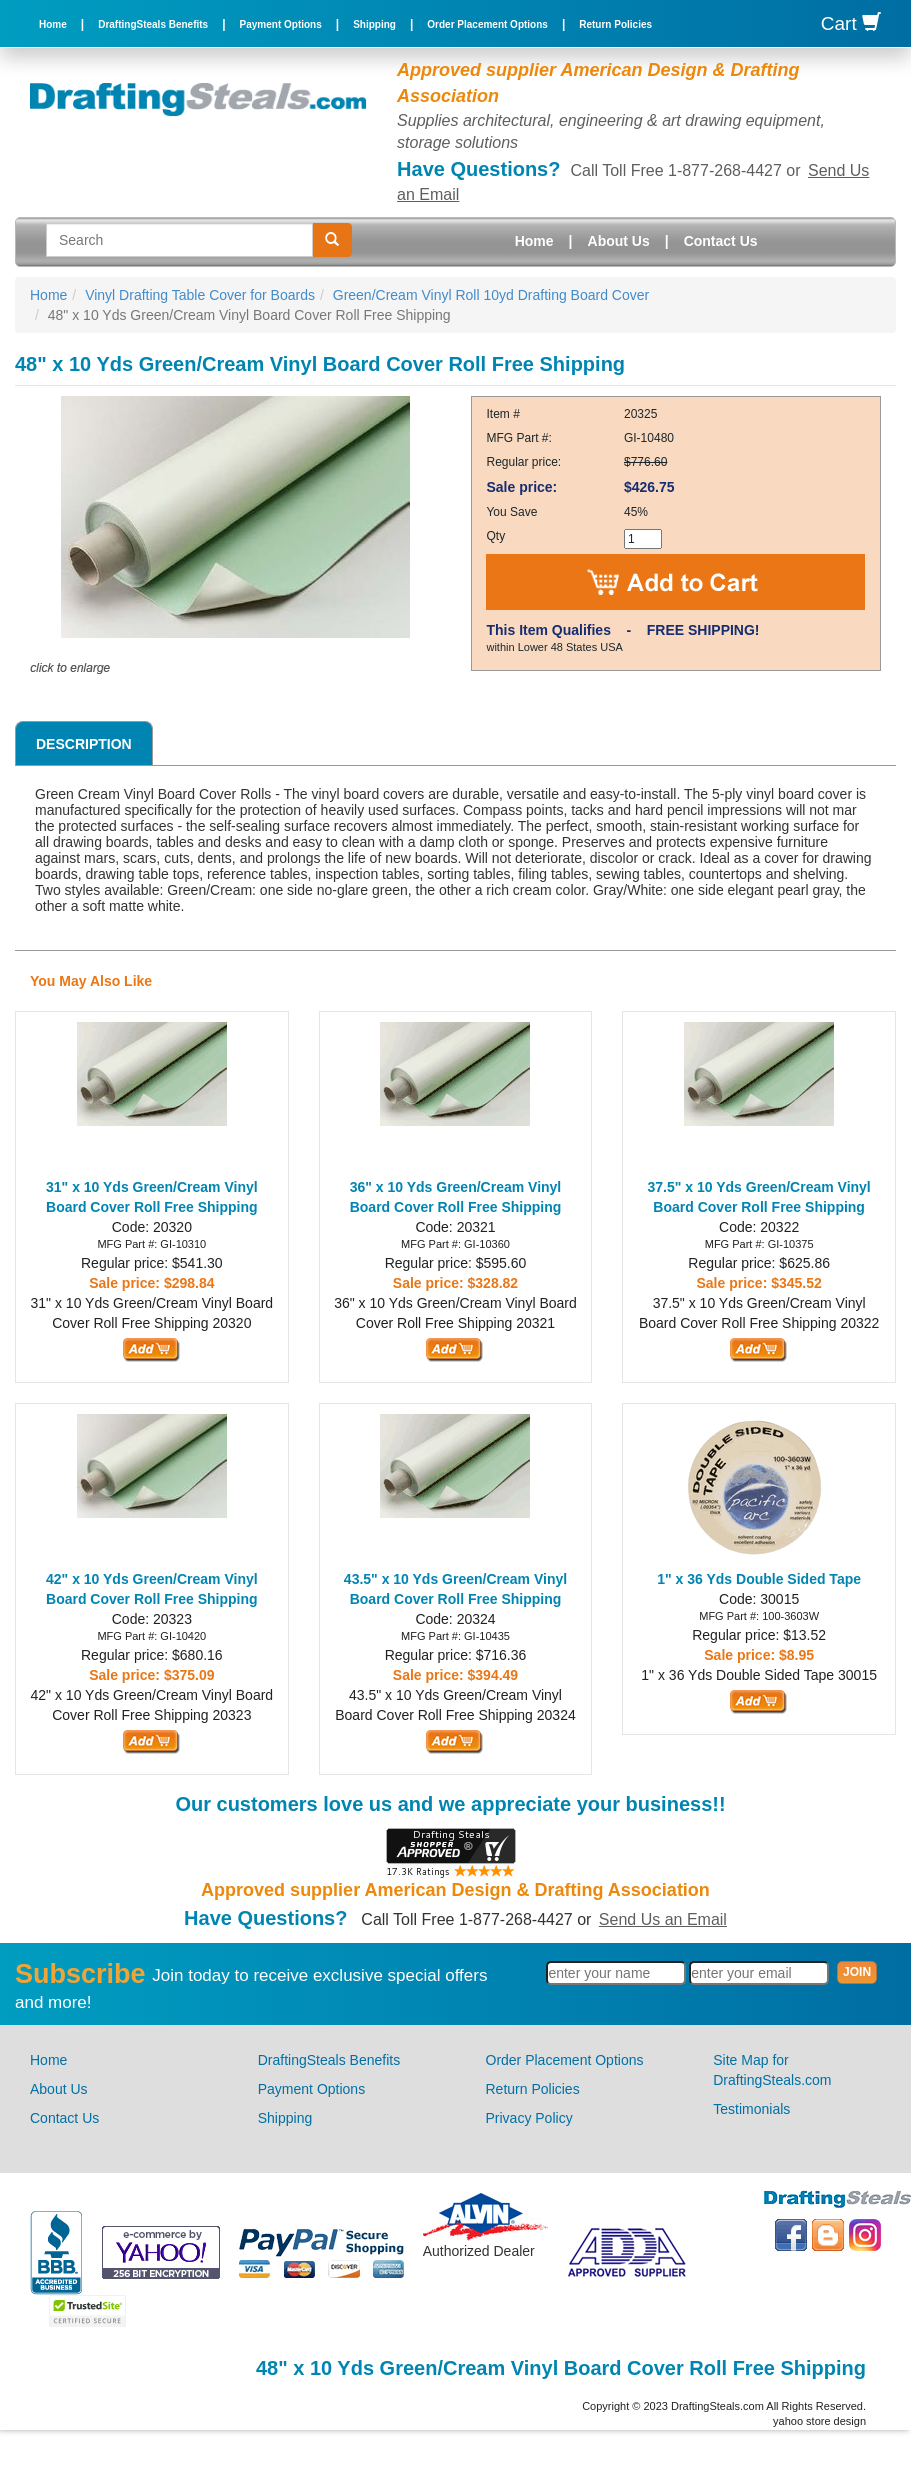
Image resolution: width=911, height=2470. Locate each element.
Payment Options (281, 24)
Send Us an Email (663, 1919)
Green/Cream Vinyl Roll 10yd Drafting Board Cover (491, 295)
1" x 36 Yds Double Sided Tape (759, 1579)
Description (84, 744)
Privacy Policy (529, 2118)
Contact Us (721, 241)
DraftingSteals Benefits (153, 24)
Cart (851, 23)
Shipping (374, 24)
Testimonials (751, 2109)
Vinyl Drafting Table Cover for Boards (200, 295)
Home (53, 24)
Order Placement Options (487, 24)
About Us (619, 241)
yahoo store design (819, 2421)
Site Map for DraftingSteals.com (772, 2070)
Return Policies (615, 24)
